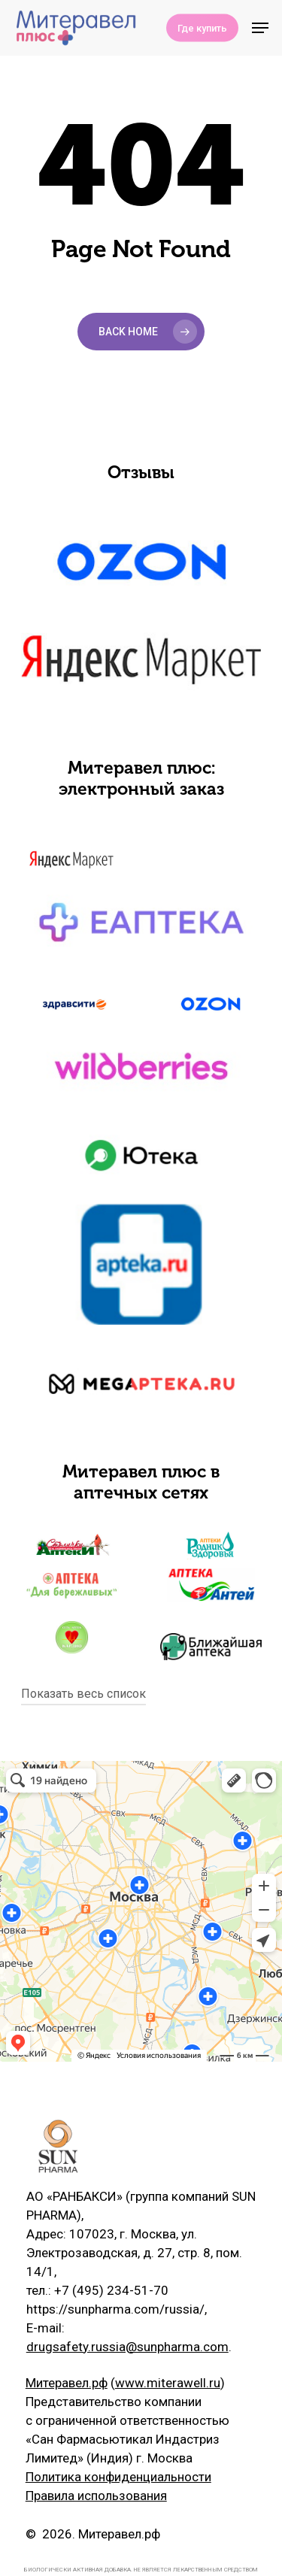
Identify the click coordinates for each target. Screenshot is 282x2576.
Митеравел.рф (67, 2382)
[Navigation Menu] (260, 27)
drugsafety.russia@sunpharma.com (127, 2346)
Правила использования (96, 2495)
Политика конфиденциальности (118, 2476)
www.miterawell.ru (167, 2382)
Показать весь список (83, 1694)
